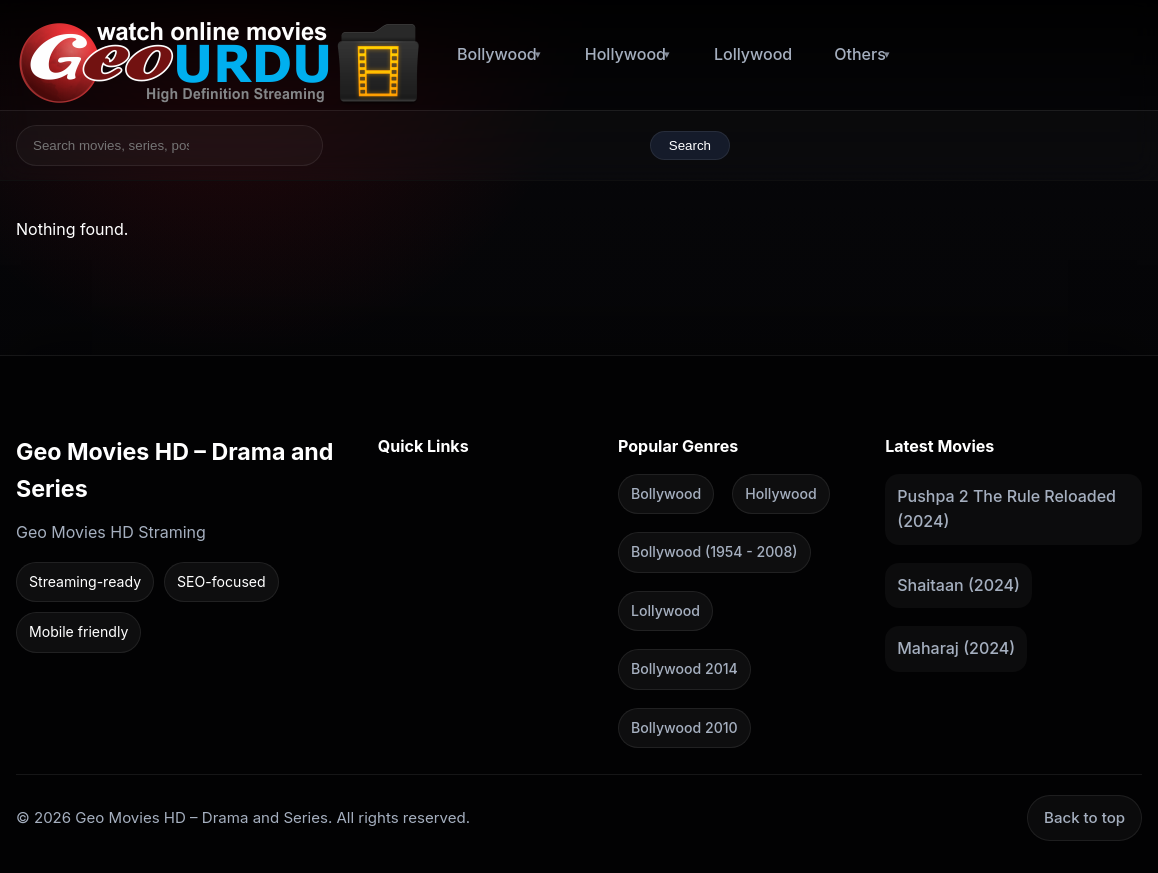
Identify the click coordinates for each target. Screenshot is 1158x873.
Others (860, 54)
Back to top (1084, 817)
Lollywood (753, 54)
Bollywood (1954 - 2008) (714, 551)
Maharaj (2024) (956, 648)
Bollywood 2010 (684, 726)
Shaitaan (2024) (958, 584)
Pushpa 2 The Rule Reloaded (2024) (1006, 508)
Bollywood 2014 (684, 668)
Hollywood (625, 54)
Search (690, 145)
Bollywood (497, 54)
